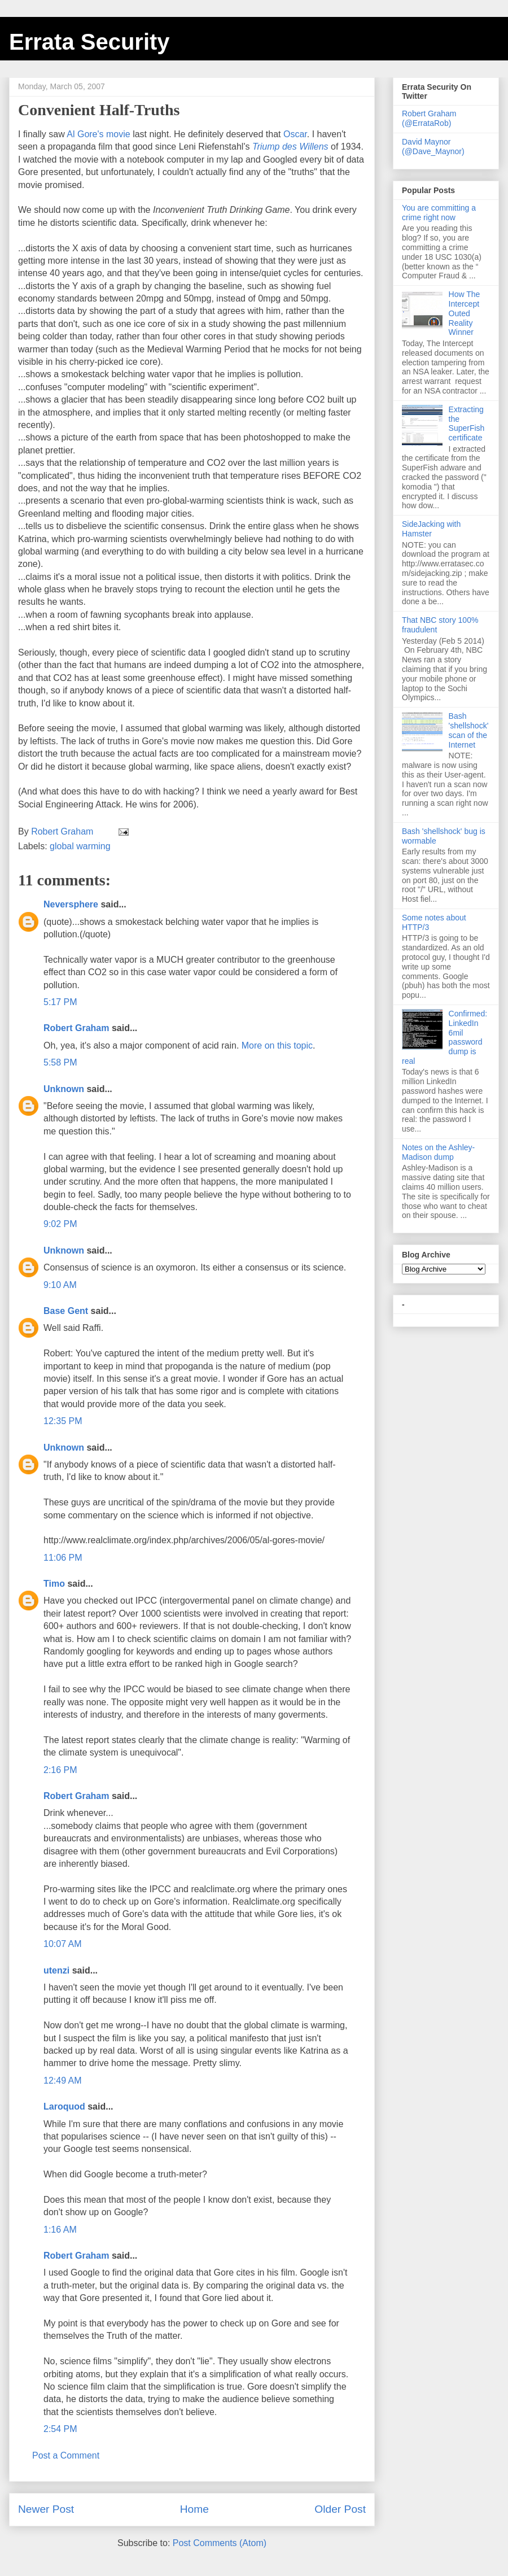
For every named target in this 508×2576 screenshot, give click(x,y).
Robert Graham (76, 1028)
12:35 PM (62, 1421)
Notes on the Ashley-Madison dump (438, 1152)
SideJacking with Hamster (431, 528)
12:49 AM (62, 2080)
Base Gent (65, 1311)
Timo (54, 1583)
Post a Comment (65, 2455)
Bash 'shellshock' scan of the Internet (469, 730)
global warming (80, 846)
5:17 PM (60, 1002)
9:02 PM (60, 1224)
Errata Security (89, 41)
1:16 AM (60, 2229)
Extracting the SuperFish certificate (467, 423)
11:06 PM (62, 1557)
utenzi (56, 1970)
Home (194, 2509)
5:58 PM (60, 1062)
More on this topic (277, 1045)
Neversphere (70, 904)
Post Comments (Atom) (219, 2543)
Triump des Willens (290, 146)
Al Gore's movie (98, 134)
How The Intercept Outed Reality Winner (464, 313)
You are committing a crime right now (439, 212)
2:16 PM (60, 1770)
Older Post (340, 2509)
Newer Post (46, 2509)
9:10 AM (60, 1285)
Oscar (295, 134)
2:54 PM (60, 2429)
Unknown (63, 1089)
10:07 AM (62, 1944)
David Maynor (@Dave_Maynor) (433, 146)
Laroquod (64, 2106)
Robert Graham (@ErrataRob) (429, 118)
